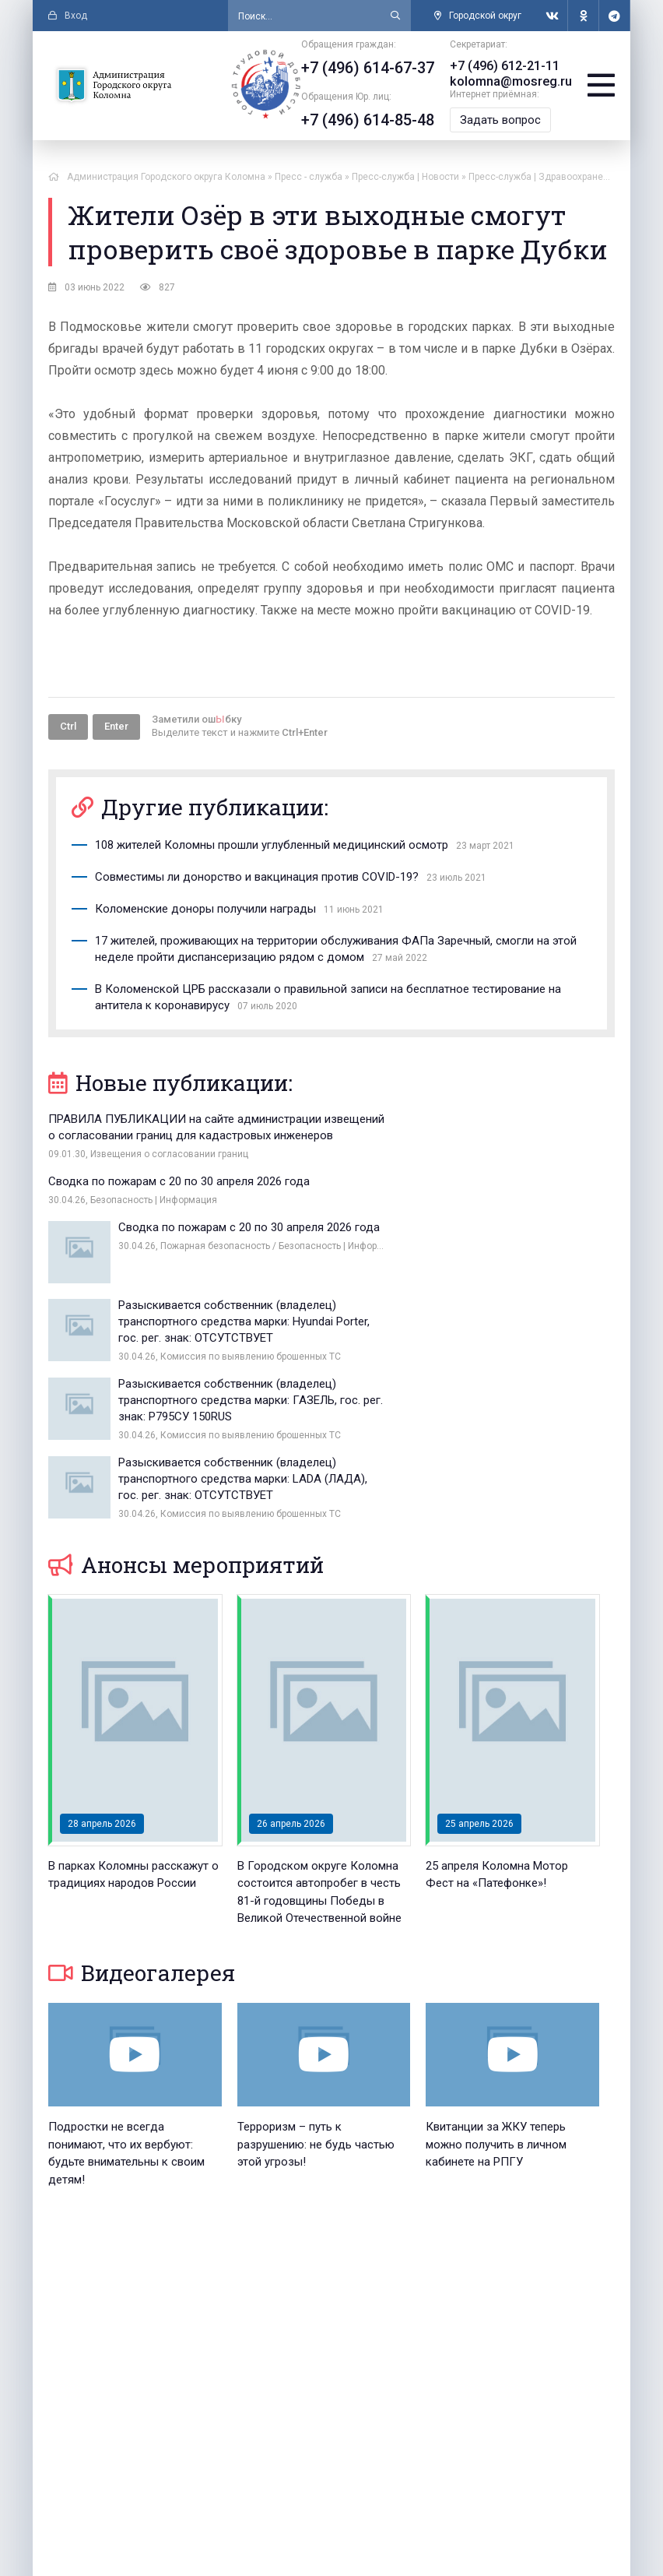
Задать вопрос (501, 120)
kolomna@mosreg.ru (511, 81)
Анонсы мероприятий (186, 1378)
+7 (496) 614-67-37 (368, 67)
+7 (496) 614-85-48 (368, 120)
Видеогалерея (141, 1786)
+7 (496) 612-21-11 (505, 65)
